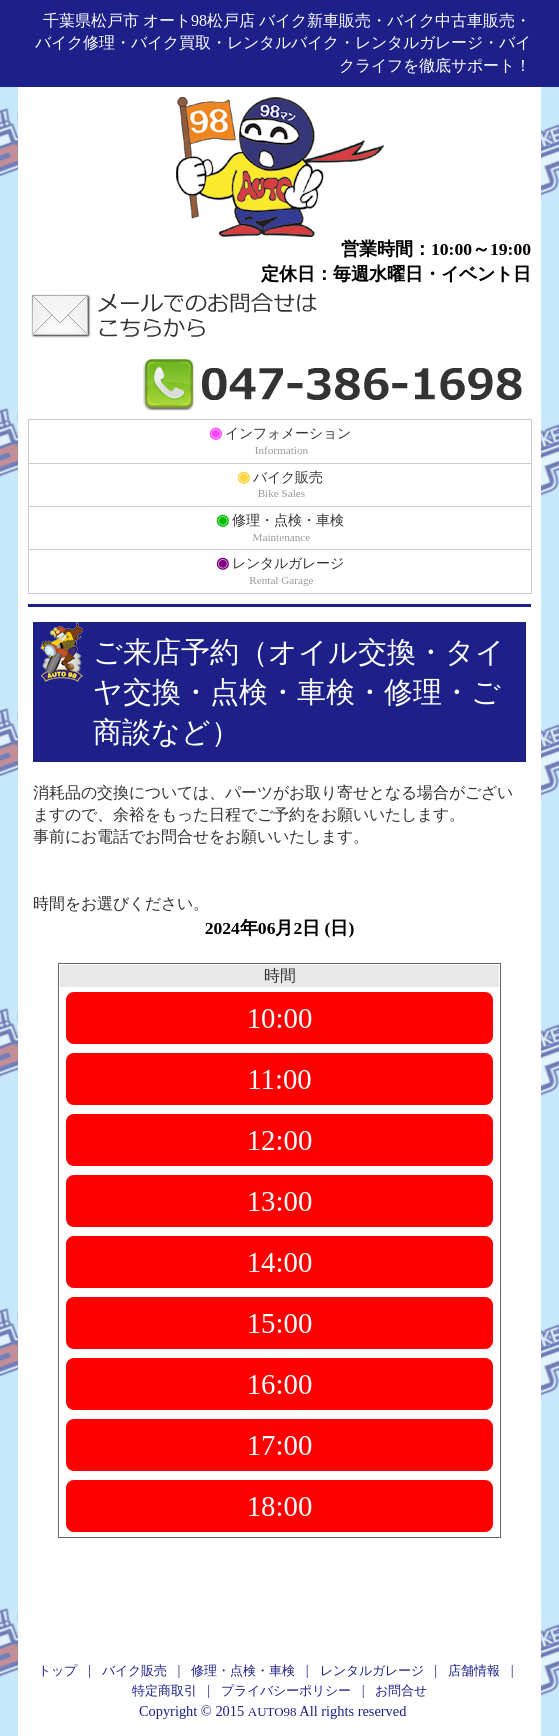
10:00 (280, 1018)
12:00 (280, 1140)
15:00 (280, 1323)
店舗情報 (474, 1670)
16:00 (280, 1384)
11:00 (279, 1079)
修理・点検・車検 (280, 527)
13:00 (280, 1201)
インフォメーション (280, 440)
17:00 (280, 1445)
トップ (57, 1670)
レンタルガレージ (280, 570)
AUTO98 (272, 1711)
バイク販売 (280, 484)
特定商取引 (164, 1690)
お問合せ (401, 1690)
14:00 (280, 1262)
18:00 (280, 1506)
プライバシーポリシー (286, 1690)
